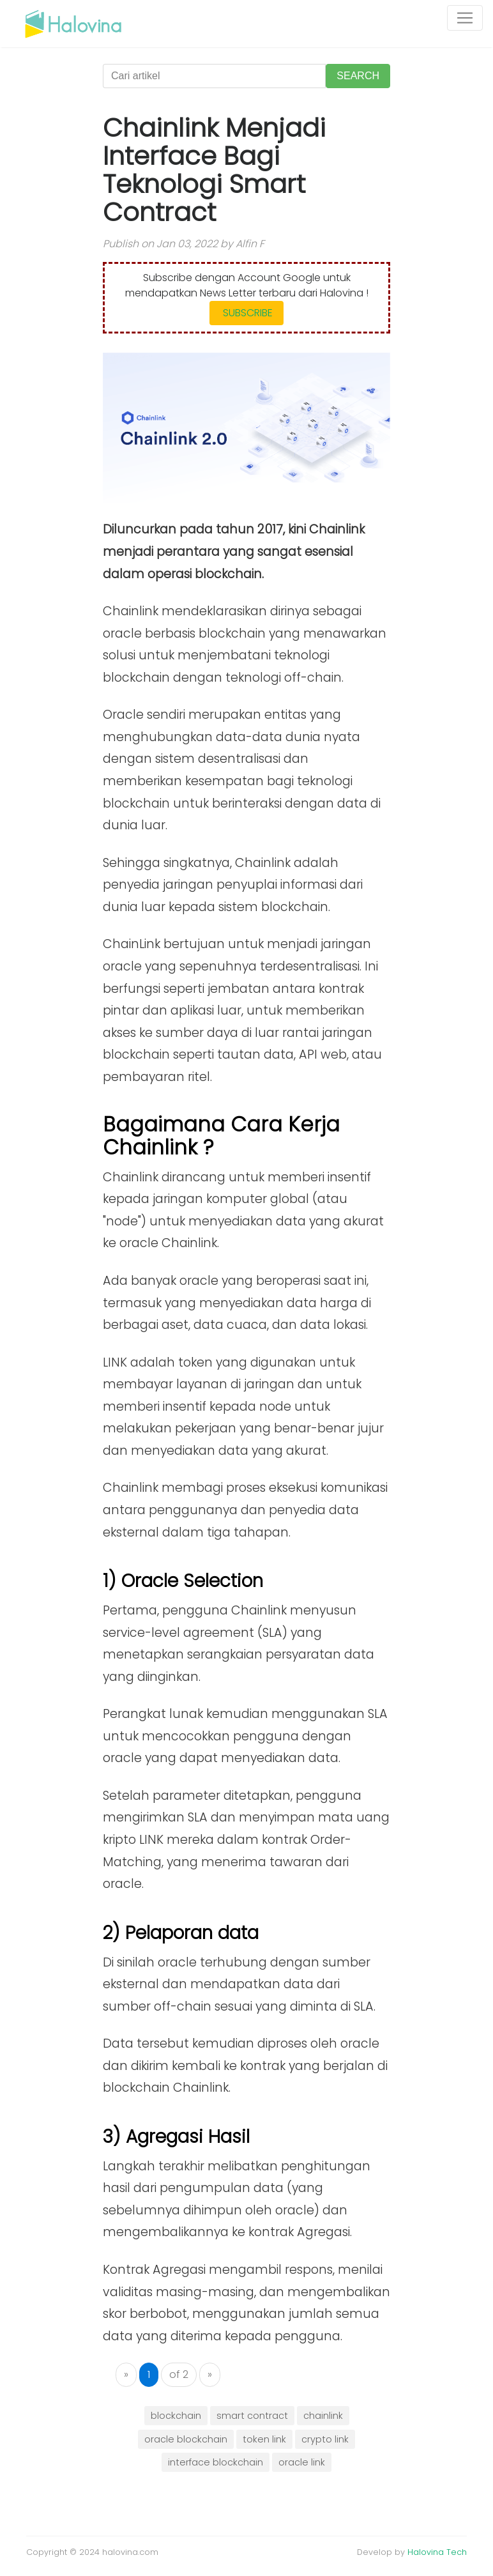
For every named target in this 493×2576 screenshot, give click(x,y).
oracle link (301, 2462)
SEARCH (358, 75)
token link (264, 2439)
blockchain (176, 2415)
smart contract (252, 2415)
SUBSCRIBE (246, 312)
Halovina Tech (437, 2552)
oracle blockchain (185, 2439)
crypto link (325, 2439)
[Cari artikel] (214, 76)
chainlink (323, 2415)
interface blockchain (215, 2462)
